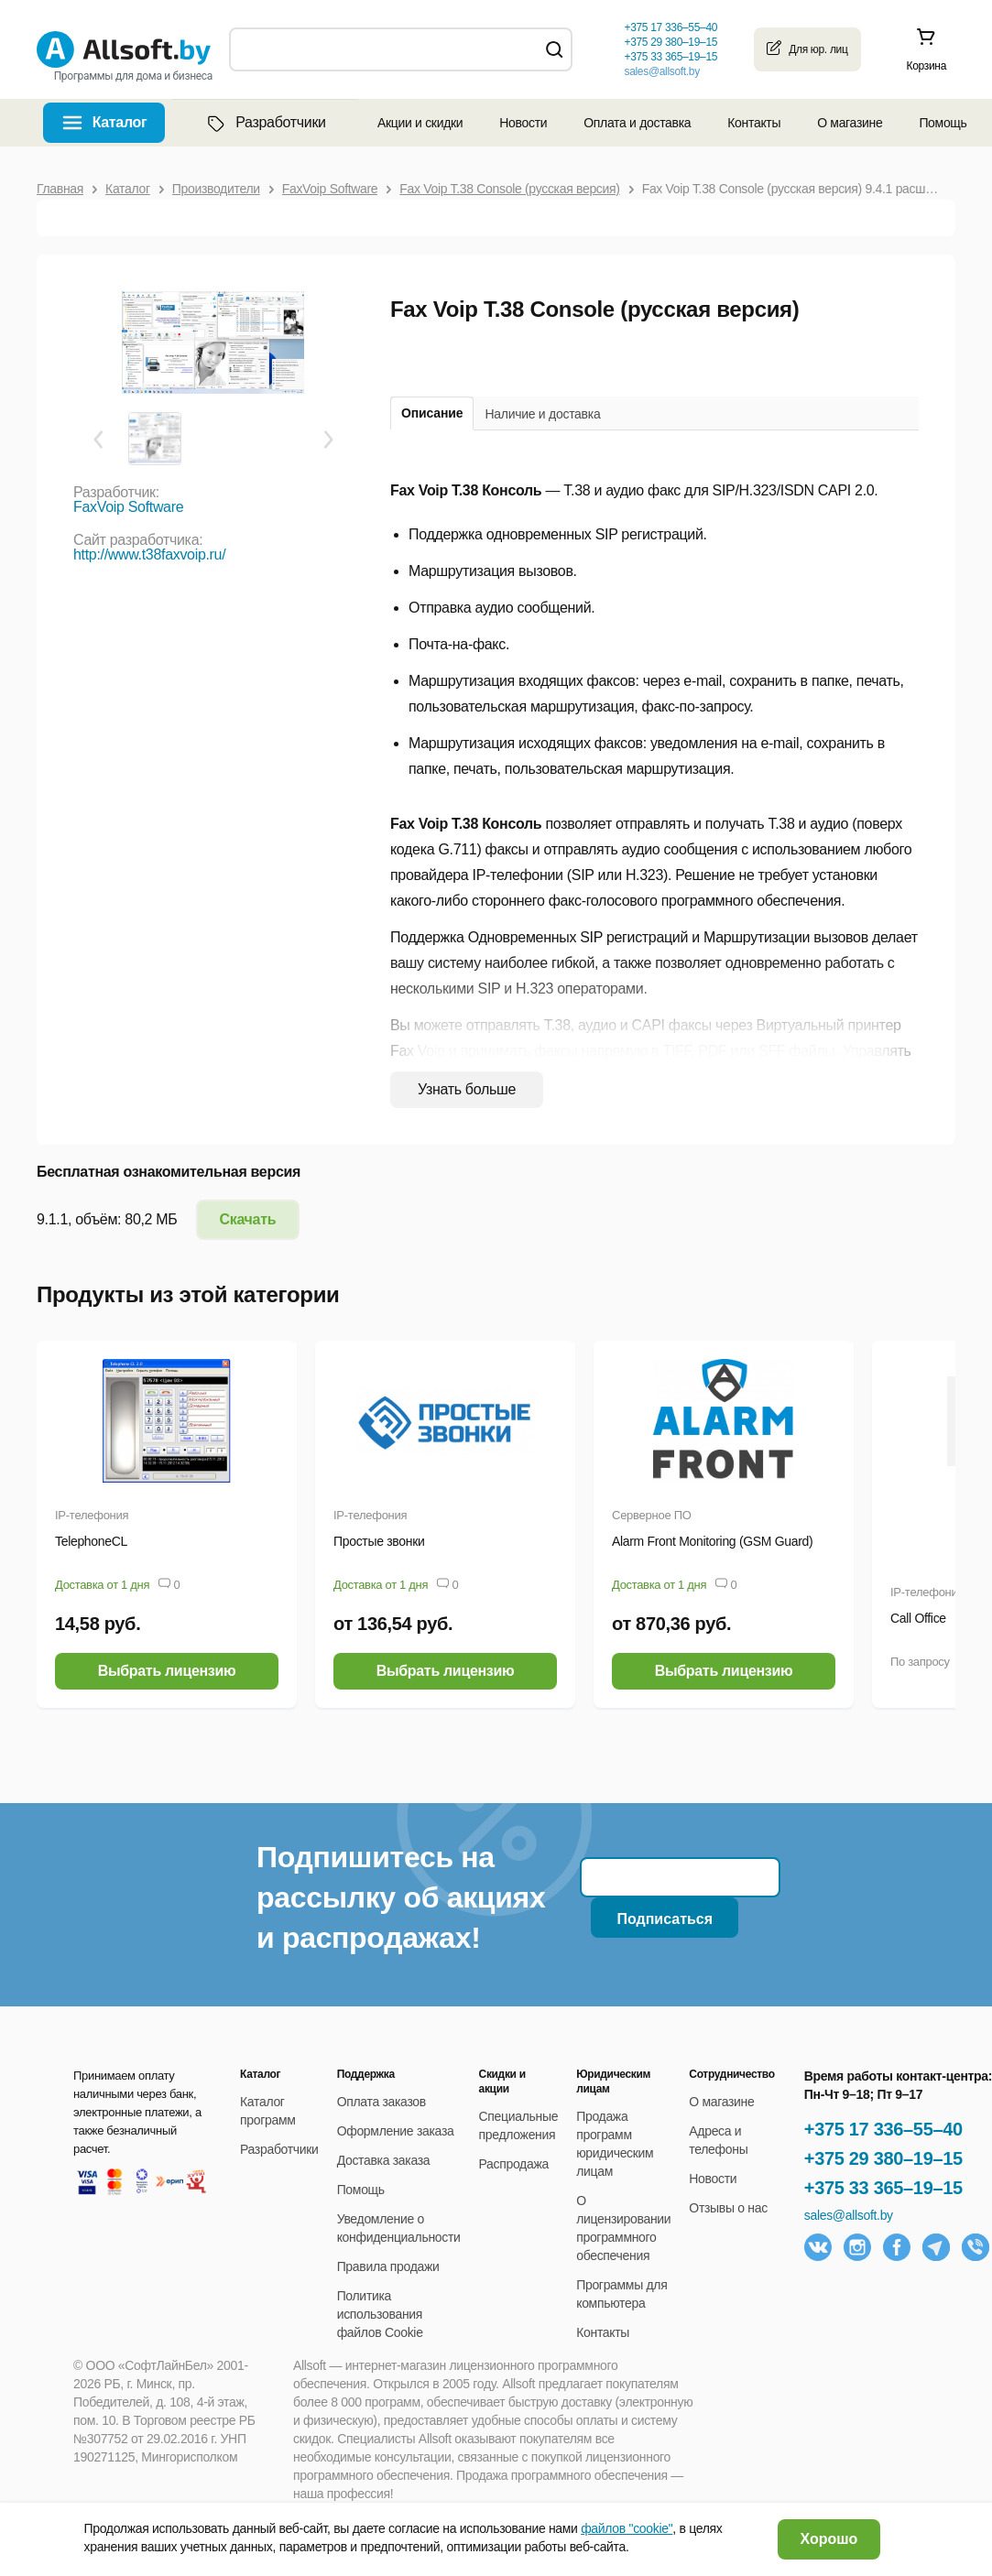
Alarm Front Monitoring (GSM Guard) (712, 1541)
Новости (523, 122)
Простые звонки (378, 1541)
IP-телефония (91, 1515)
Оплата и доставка (637, 122)
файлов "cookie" (626, 2528)
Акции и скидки (420, 122)
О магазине (849, 122)
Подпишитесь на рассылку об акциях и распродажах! (400, 1897)
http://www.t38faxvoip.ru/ (149, 554)
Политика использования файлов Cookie (380, 2314)
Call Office (918, 1618)
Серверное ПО (652, 1515)
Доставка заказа (384, 2160)
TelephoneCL (91, 1541)
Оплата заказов (381, 2101)
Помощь (942, 122)
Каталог (120, 122)
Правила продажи (388, 2266)
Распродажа (514, 2164)
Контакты (753, 122)
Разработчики (264, 123)
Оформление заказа (395, 2131)
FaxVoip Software (128, 507)
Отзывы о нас (728, 2208)
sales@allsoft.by (661, 71)
